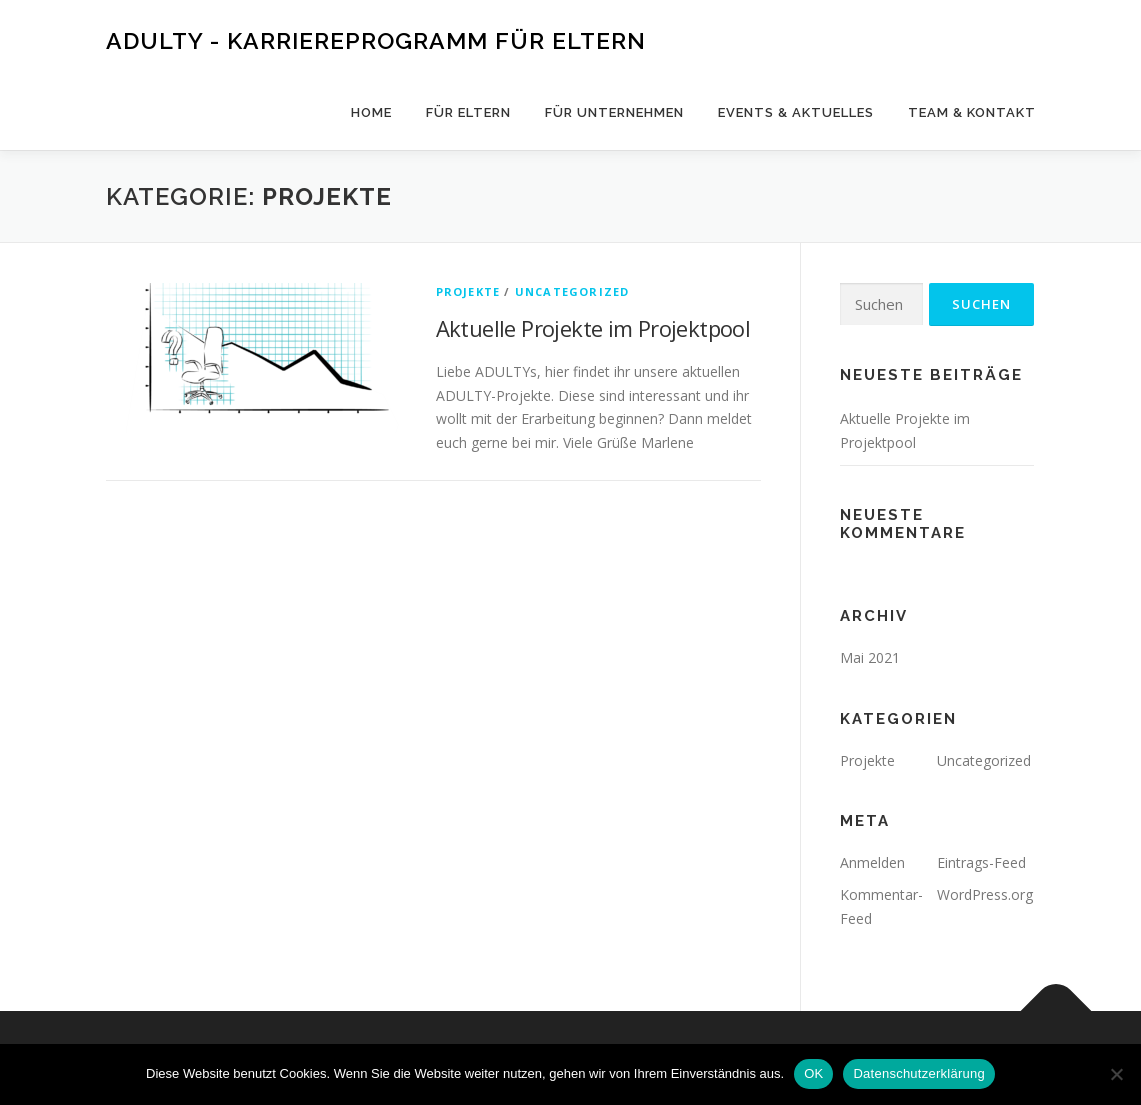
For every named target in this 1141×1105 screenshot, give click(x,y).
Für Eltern (468, 112)
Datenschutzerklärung (918, 1073)
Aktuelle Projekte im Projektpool (593, 328)
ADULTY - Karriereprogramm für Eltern (376, 40)
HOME (371, 112)
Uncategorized (572, 291)
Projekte (468, 291)
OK (813, 1073)
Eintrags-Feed (981, 862)
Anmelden (872, 862)
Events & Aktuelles (796, 112)
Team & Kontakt (972, 112)
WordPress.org (985, 894)
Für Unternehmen (614, 112)
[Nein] (1116, 1074)
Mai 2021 (870, 657)
